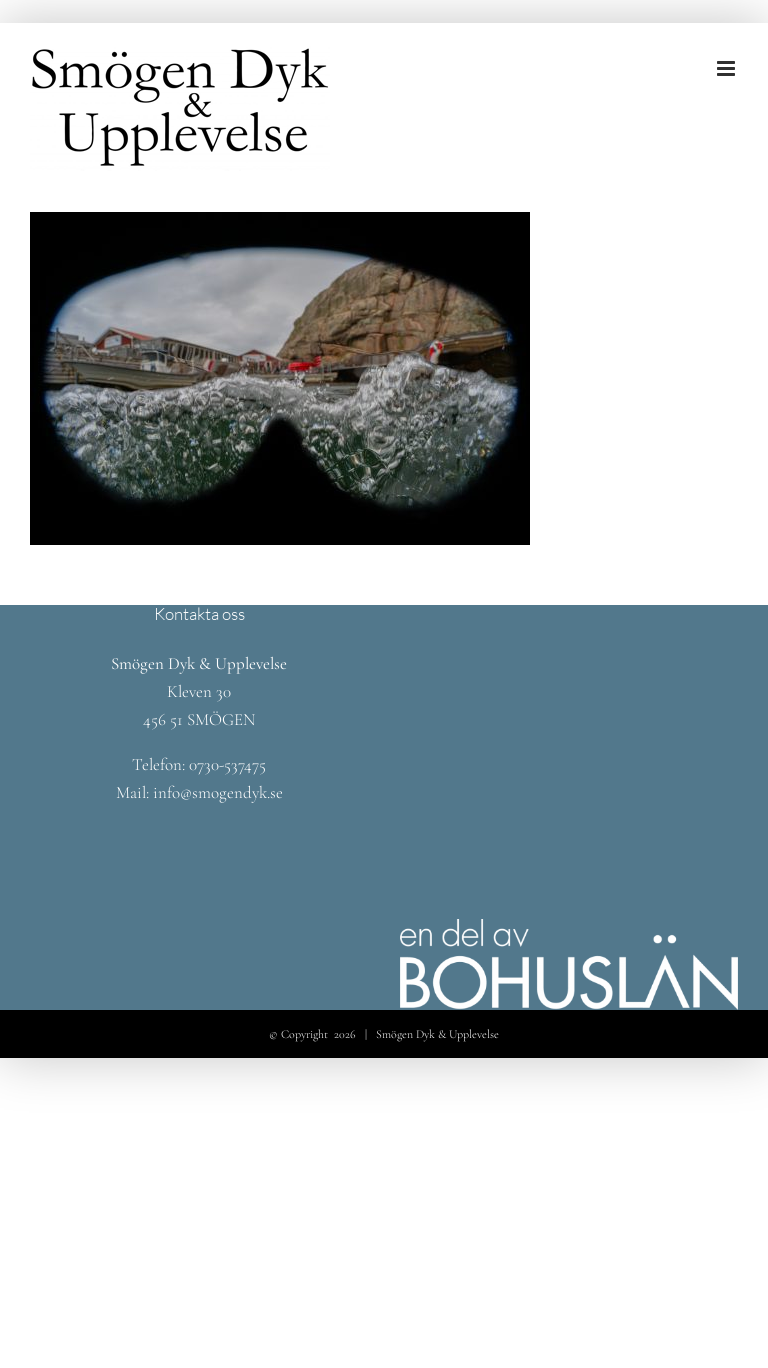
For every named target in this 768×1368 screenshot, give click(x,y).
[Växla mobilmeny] (727, 68)
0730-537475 (227, 764)
